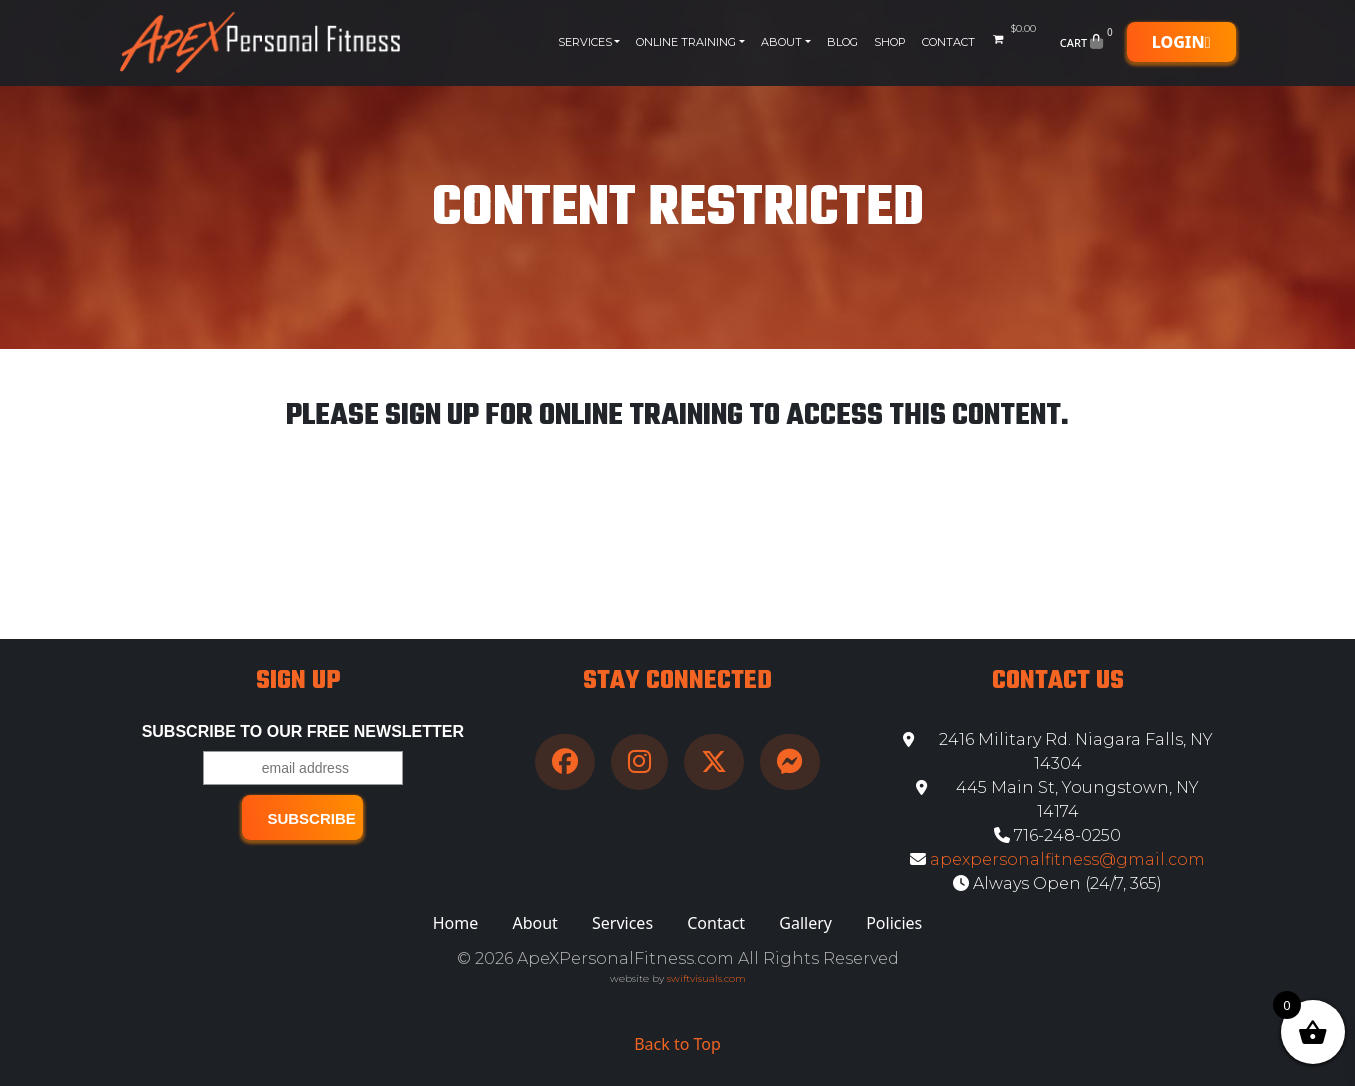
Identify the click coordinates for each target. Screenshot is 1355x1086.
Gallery (805, 923)
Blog (842, 42)
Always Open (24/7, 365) (1057, 883)
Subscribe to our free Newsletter (303, 731)
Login (1181, 42)
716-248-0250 (1057, 835)
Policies (894, 923)
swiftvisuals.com (706, 978)
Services (585, 42)
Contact (948, 42)
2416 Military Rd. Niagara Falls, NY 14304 (1058, 751)
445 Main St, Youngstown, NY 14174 (1057, 799)
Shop (890, 42)
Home (456, 923)
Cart (1088, 42)
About (781, 42)
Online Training (686, 42)
